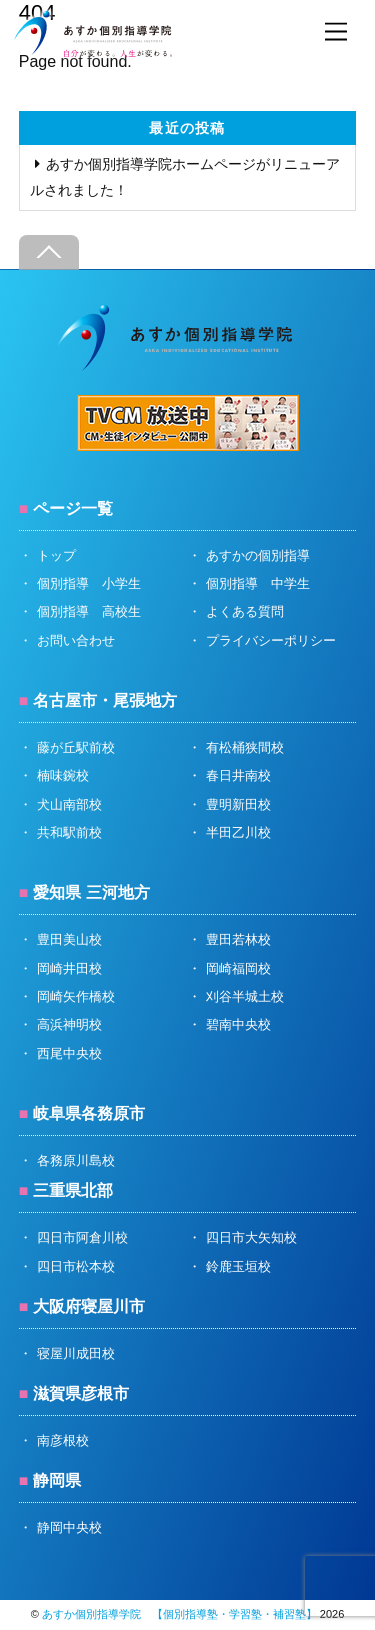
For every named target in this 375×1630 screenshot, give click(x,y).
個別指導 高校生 (89, 611)
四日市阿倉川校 (82, 1237)
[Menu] (336, 32)
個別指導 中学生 (258, 583)
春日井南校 (238, 775)
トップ (56, 555)
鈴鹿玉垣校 (238, 1266)
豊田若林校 (238, 939)
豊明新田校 (238, 804)
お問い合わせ (76, 640)
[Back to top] (49, 252)
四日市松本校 (76, 1266)
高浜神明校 (69, 1024)
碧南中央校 (238, 1024)
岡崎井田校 (69, 968)
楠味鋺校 (63, 775)
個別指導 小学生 (89, 583)
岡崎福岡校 (238, 968)
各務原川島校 (76, 1160)
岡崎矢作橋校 (76, 996)
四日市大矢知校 (251, 1237)
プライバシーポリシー (271, 640)
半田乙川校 (238, 832)
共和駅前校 (69, 832)
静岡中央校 (69, 1527)
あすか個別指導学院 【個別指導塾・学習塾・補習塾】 (179, 1614)
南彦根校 (63, 1440)
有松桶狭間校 (245, 747)
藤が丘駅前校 (76, 747)
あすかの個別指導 (258, 555)
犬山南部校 (69, 804)
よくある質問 (245, 611)
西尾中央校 (69, 1053)
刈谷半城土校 (245, 996)
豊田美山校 (69, 939)
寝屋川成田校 (76, 1353)
